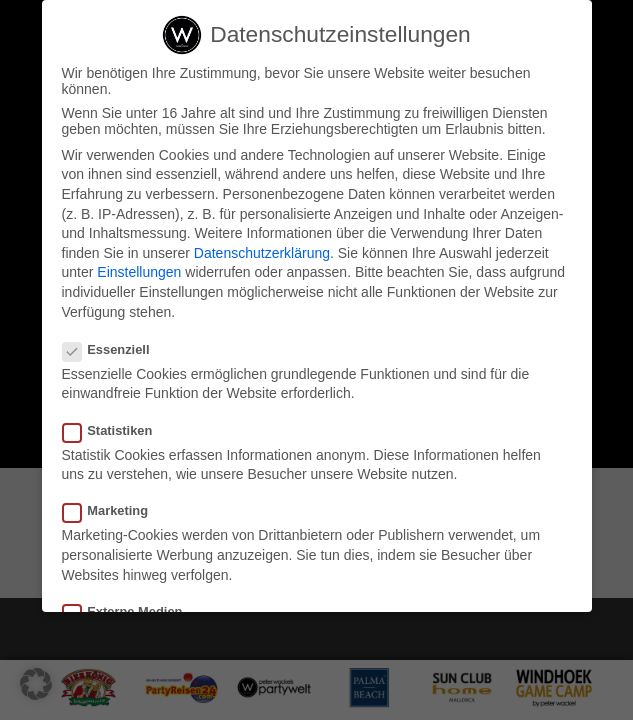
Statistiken (116, 432)
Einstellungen (139, 274)
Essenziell (114, 351)
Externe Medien (131, 613)
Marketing (114, 512)
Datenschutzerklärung (262, 255)
